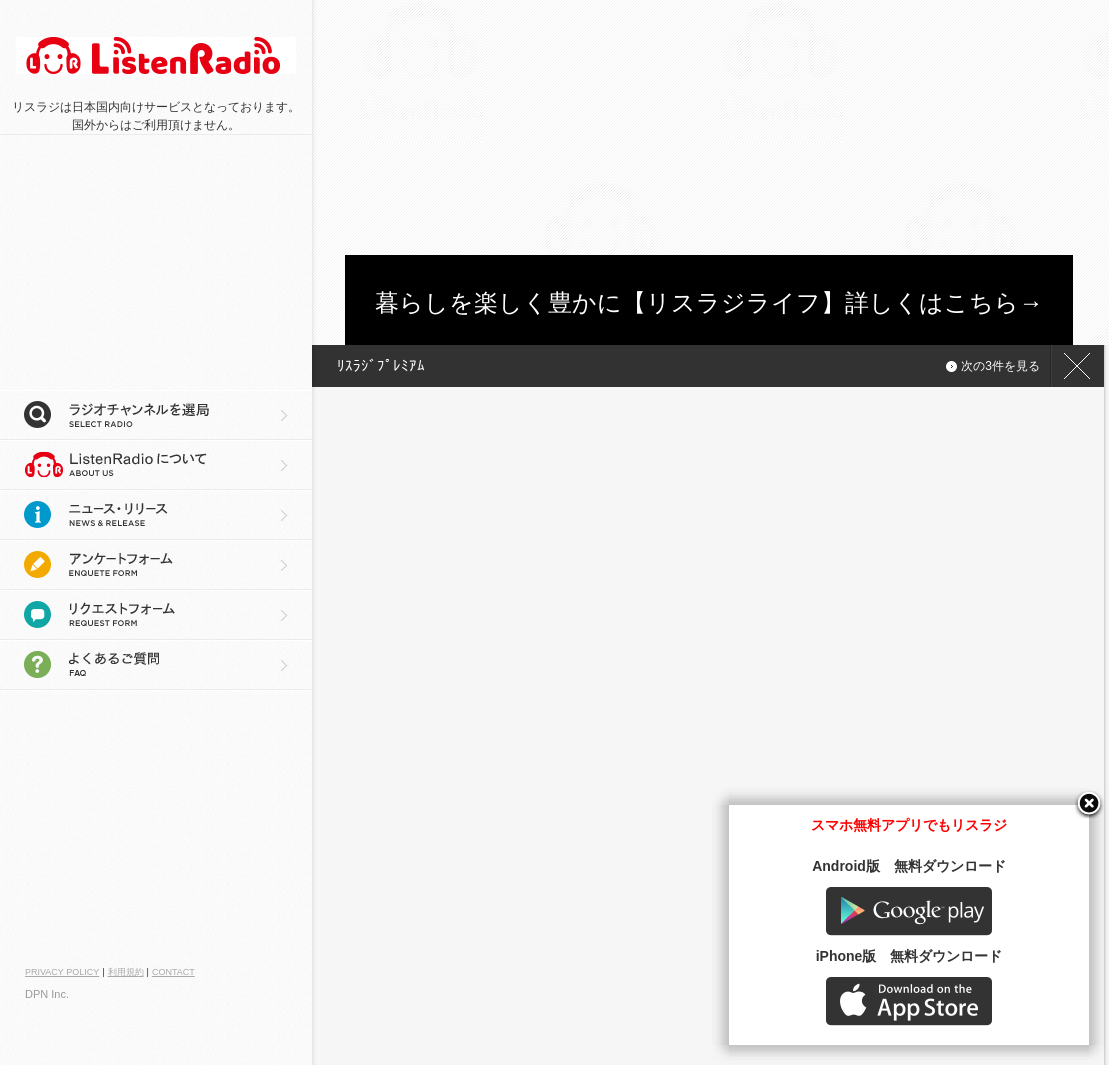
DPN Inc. (47, 994)
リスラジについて (156, 465)
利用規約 (126, 972)
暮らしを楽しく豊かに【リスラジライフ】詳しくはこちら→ (709, 302)
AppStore (909, 1001)
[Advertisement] (495, 125)
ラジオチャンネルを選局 (156, 415)
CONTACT (173, 972)
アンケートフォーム (156, 565)
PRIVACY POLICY (62, 972)
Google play (909, 911)
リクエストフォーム (156, 615)
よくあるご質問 (156, 665)
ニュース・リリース (156, 515)
